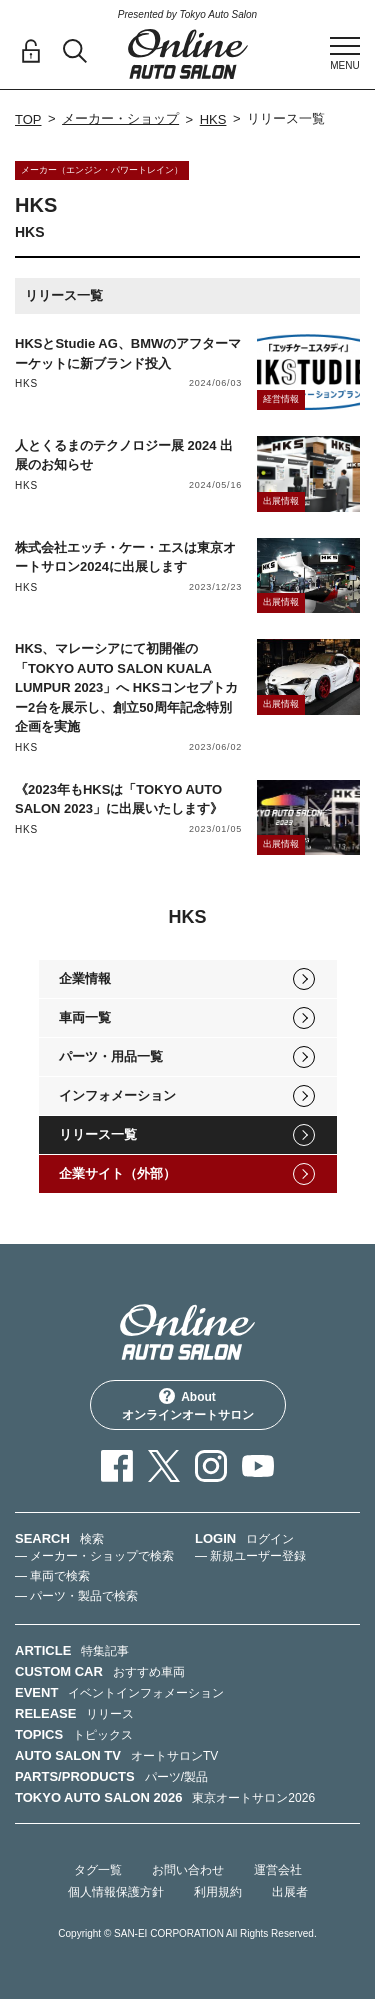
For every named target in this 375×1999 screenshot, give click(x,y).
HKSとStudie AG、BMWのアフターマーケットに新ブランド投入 (128, 353)
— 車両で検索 (52, 1576)
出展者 (290, 1892)
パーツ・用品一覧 (111, 1056)
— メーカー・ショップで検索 (94, 1556)
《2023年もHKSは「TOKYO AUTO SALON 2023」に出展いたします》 (119, 799)
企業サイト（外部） (117, 1173)
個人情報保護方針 (116, 1892)
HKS (213, 119)
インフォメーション (117, 1095)
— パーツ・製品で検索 (76, 1596)
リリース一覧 (98, 1134)
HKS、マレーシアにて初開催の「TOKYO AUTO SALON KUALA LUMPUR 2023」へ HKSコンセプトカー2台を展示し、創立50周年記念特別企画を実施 (126, 687)
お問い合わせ (188, 1870)
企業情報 (85, 978)
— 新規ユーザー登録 (250, 1556)
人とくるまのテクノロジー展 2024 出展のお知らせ (124, 455)
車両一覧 (85, 1017)
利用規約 (218, 1892)
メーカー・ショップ (120, 118)
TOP (28, 119)
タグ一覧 (98, 1870)
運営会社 (278, 1870)
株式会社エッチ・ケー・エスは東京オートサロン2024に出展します (125, 557)
